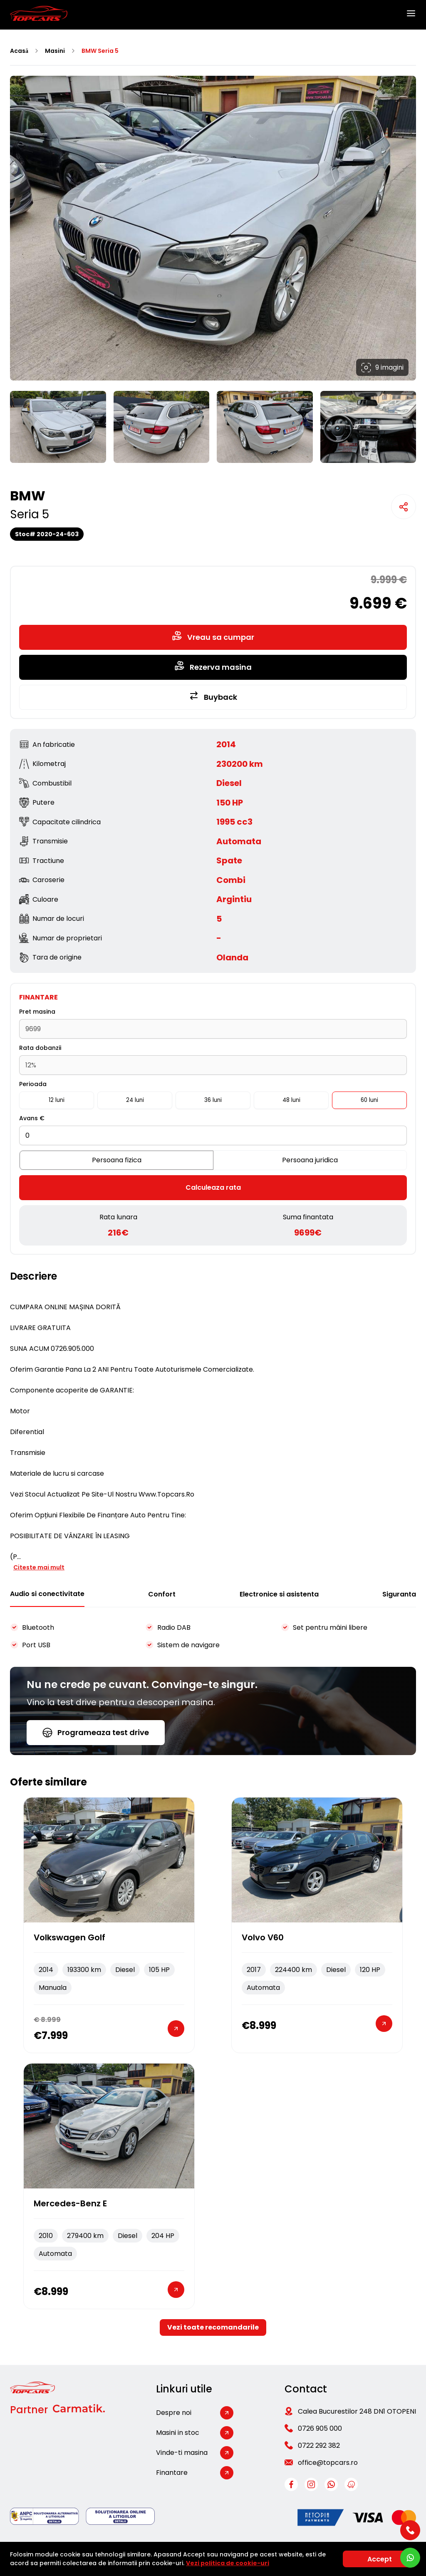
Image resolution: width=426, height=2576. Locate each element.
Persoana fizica (116, 1160)
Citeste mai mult (38, 1567)
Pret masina (37, 1011)
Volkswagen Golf (69, 1937)
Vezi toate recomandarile (213, 2327)
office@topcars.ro (328, 2462)
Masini (55, 51)
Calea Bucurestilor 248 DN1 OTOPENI (357, 2411)
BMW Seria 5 (100, 51)
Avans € (32, 1118)
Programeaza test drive (95, 1732)
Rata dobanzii (40, 1048)
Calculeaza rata (213, 1187)
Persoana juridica (310, 1160)
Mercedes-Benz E (70, 2203)
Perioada (33, 1084)
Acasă (19, 51)
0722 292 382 (319, 2445)
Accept (379, 2559)
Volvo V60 (263, 1937)
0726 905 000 (320, 2428)
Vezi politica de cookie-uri (227, 2563)
